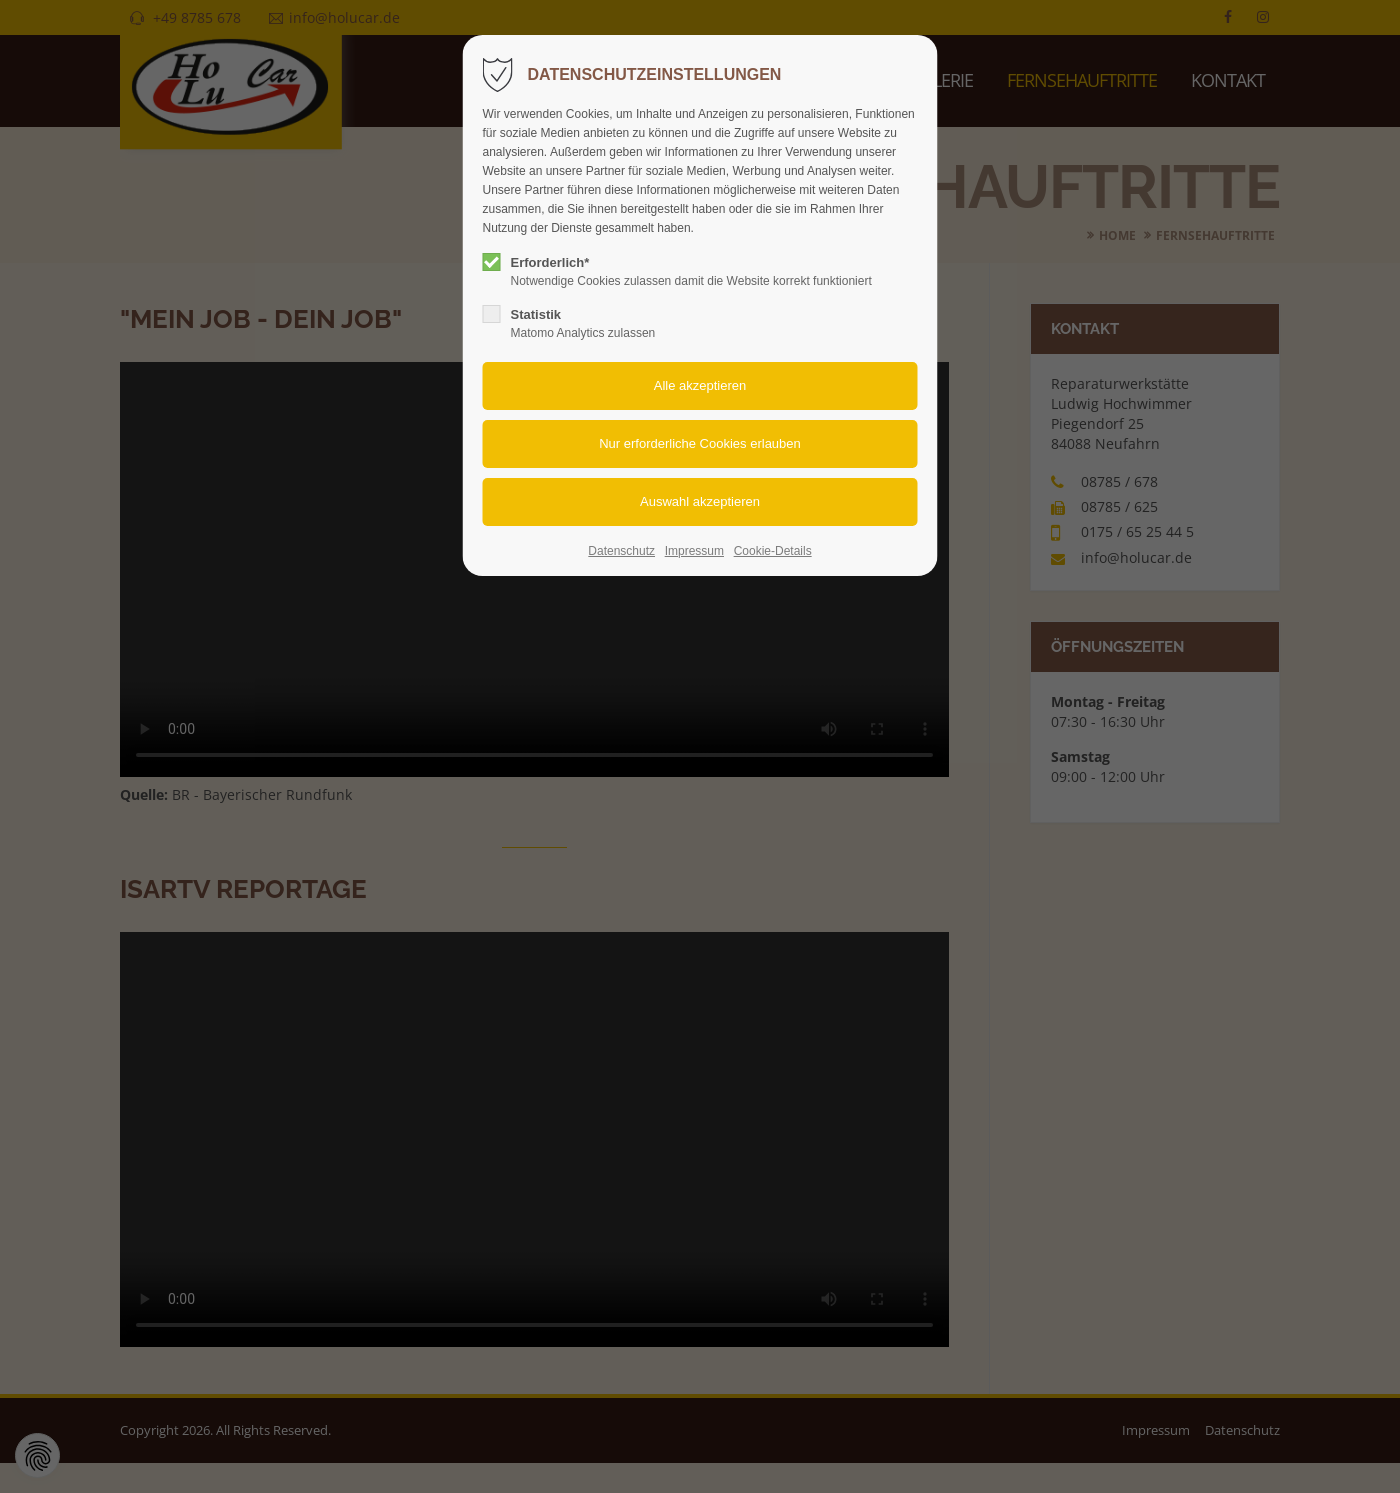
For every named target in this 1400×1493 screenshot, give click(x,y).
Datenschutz (621, 551)
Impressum (694, 551)
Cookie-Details (773, 551)
